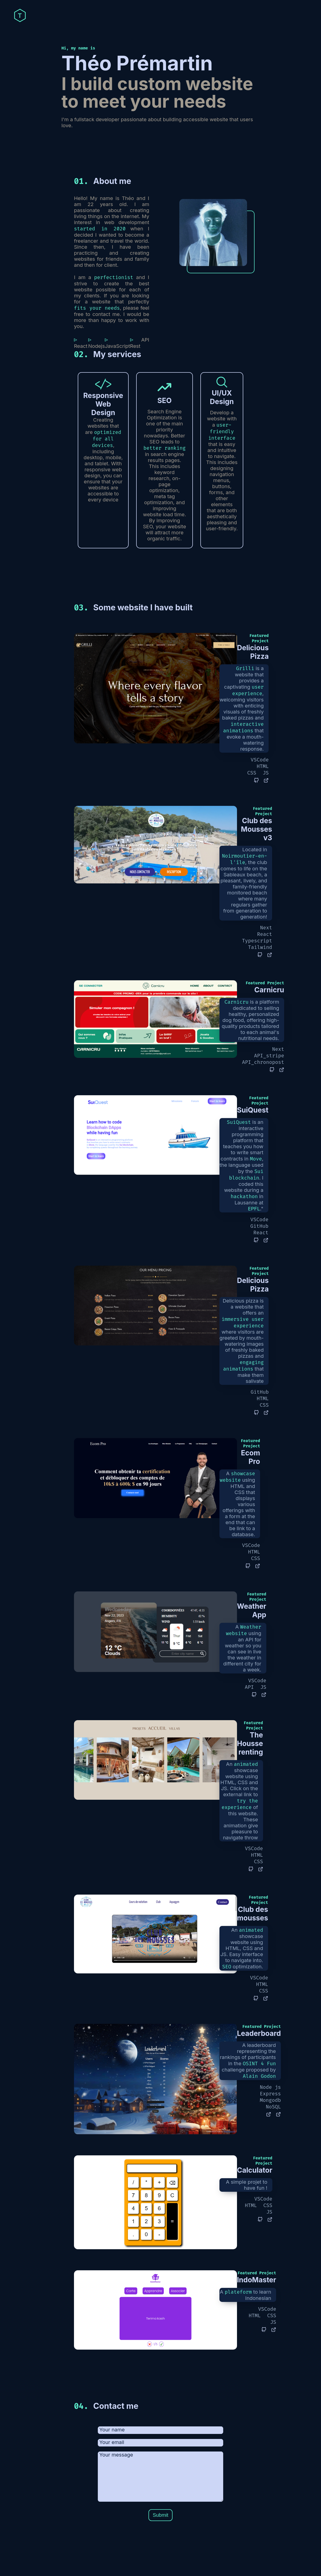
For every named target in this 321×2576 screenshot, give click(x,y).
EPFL (254, 1220)
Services (230, 12)
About (195, 12)
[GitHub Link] (254, 795)
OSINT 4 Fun (259, 2075)
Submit (160, 2527)
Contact (291, 12)
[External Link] (264, 795)
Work (264, 12)
